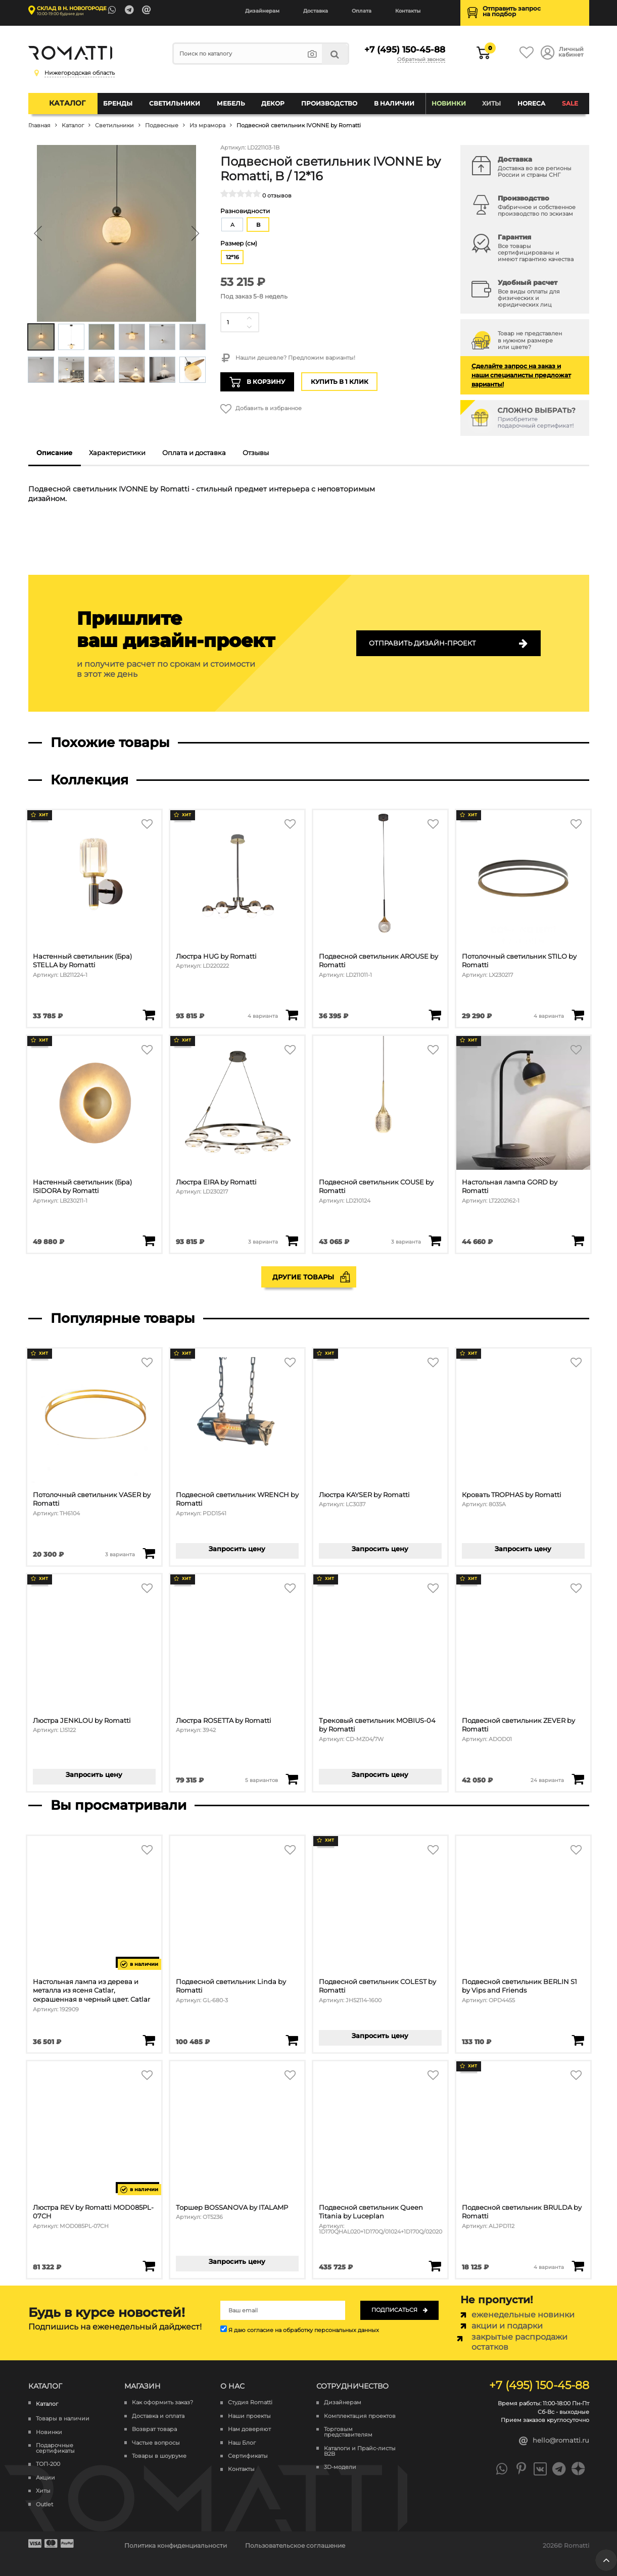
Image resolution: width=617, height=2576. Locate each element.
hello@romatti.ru (554, 2440)
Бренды (117, 103)
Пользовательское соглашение (295, 2545)
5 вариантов (261, 1780)
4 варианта (263, 1016)
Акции (45, 2478)
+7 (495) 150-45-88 (404, 49)
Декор (272, 103)
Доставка (315, 11)
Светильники (174, 103)
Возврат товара (154, 2429)
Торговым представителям (348, 2432)
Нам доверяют (249, 2429)
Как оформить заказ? (162, 2402)
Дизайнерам (262, 11)
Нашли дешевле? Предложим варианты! (288, 358)
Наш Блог (242, 2443)
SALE (570, 103)
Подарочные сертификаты (55, 2448)
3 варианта (263, 1242)
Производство (329, 103)
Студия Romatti (250, 2402)
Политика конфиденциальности (175, 2545)
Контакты (407, 11)
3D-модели (340, 2467)
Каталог (67, 103)
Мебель (231, 103)
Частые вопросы (156, 2443)
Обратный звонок (421, 59)
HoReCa (531, 103)
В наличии (394, 103)
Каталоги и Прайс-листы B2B (360, 2451)
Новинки (449, 103)
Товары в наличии (62, 2418)
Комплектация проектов (360, 2416)
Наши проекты (249, 2416)
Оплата (361, 11)
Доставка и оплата (158, 2416)
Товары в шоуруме (159, 2456)
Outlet (44, 2504)
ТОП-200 (48, 2464)
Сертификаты (248, 2456)
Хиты (491, 103)
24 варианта (547, 1780)
